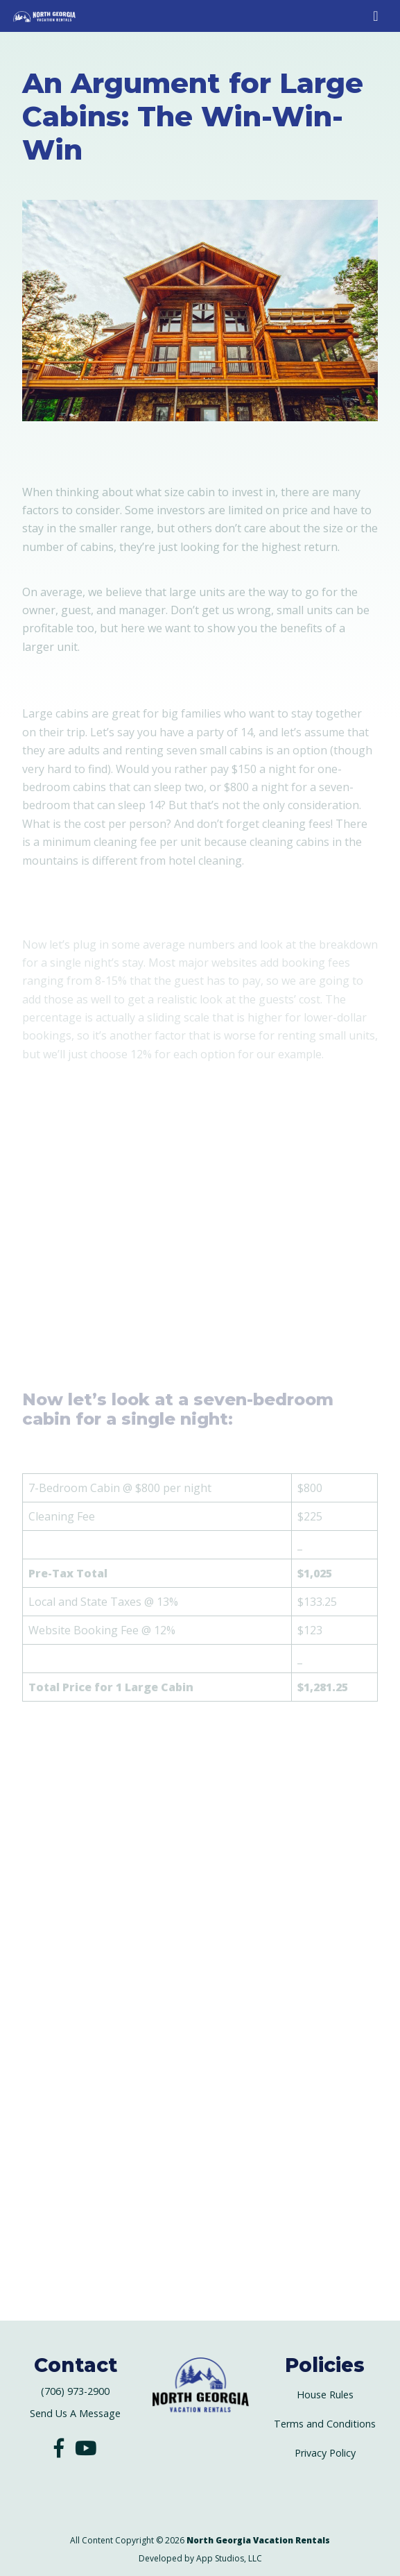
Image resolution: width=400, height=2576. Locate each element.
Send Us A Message (75, 2413)
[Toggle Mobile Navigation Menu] (375, 16)
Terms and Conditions (325, 2423)
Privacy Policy (325, 2452)
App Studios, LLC (229, 2558)
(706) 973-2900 (75, 2391)
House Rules (325, 2394)
